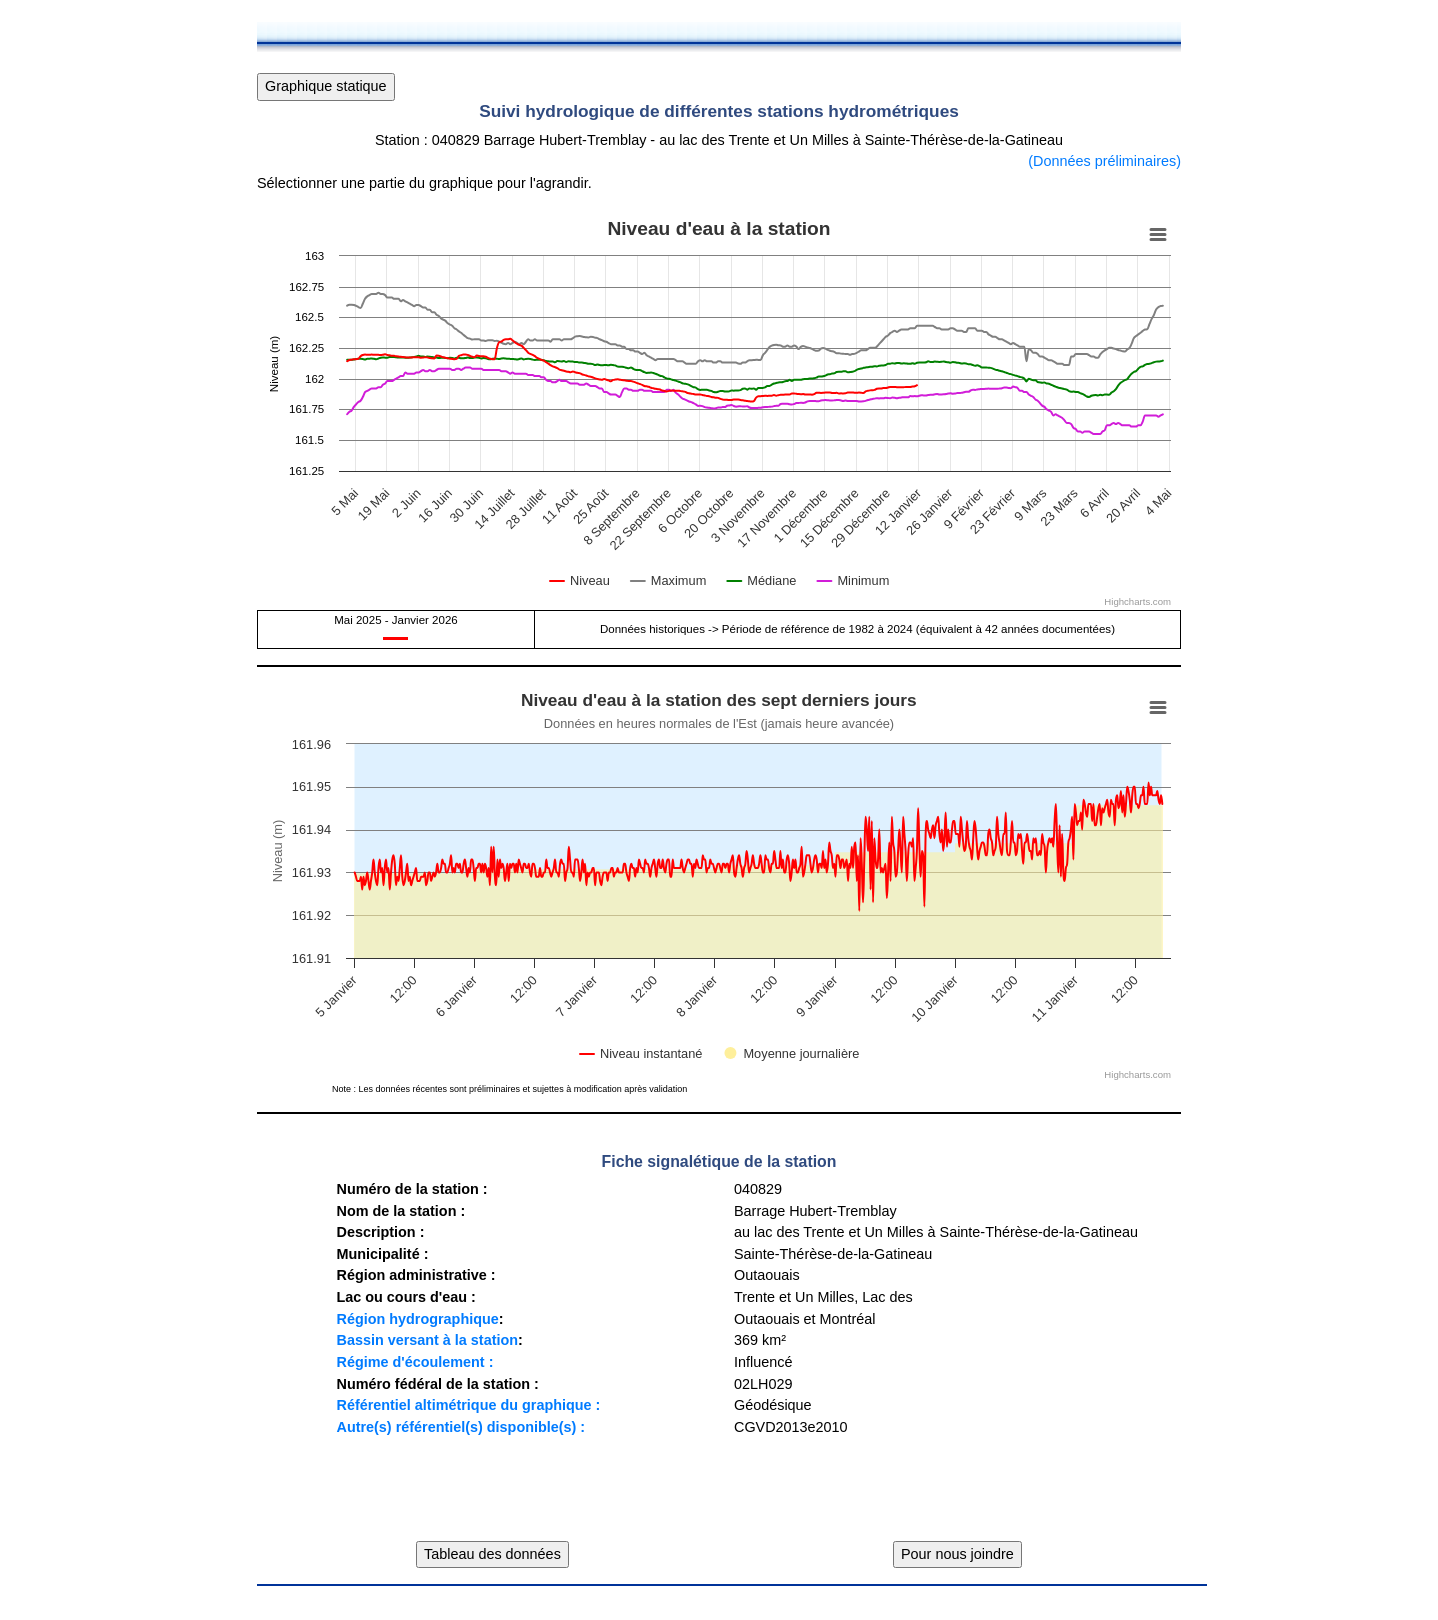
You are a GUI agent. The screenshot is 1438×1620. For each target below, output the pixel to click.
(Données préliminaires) (1104, 161)
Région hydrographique (417, 1319)
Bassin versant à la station (427, 1340)
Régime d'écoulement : (414, 1362)
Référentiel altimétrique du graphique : (468, 1405)
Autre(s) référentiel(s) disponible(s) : (460, 1427)
